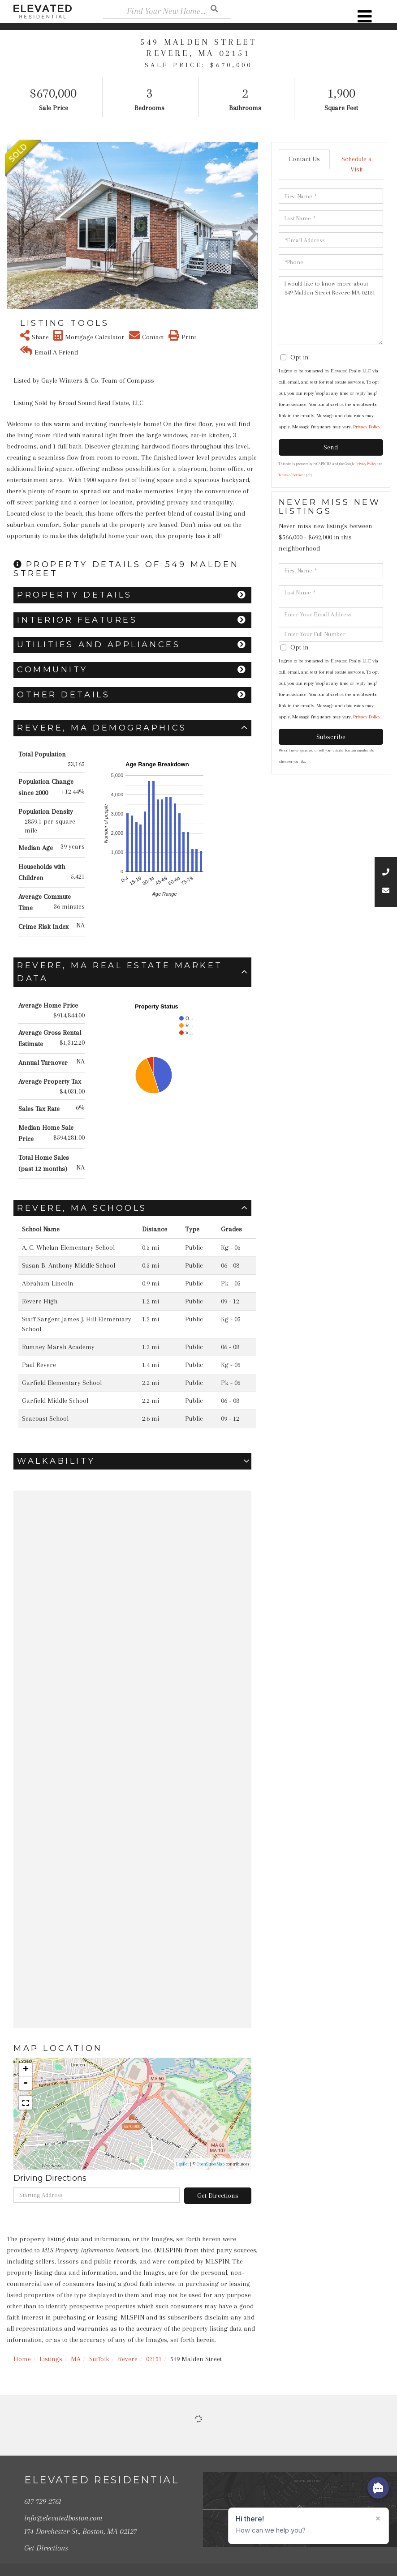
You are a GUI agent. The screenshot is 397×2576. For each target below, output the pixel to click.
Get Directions (217, 2196)
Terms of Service (291, 475)
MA (76, 2359)
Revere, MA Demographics (102, 728)
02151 (154, 2359)
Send (331, 447)
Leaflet (182, 2164)
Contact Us (304, 159)
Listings (50, 2359)
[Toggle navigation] (365, 16)
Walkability (56, 1461)
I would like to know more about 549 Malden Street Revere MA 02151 (331, 310)
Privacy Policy (366, 427)
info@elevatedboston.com (63, 2511)
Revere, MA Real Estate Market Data (120, 972)
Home (22, 2359)
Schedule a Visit (356, 164)
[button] (12, 225)
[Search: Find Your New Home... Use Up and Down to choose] (167, 11)
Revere (128, 2359)
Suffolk (99, 2359)
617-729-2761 (42, 2498)
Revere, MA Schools (82, 1208)
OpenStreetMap (210, 2164)
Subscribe (330, 737)
